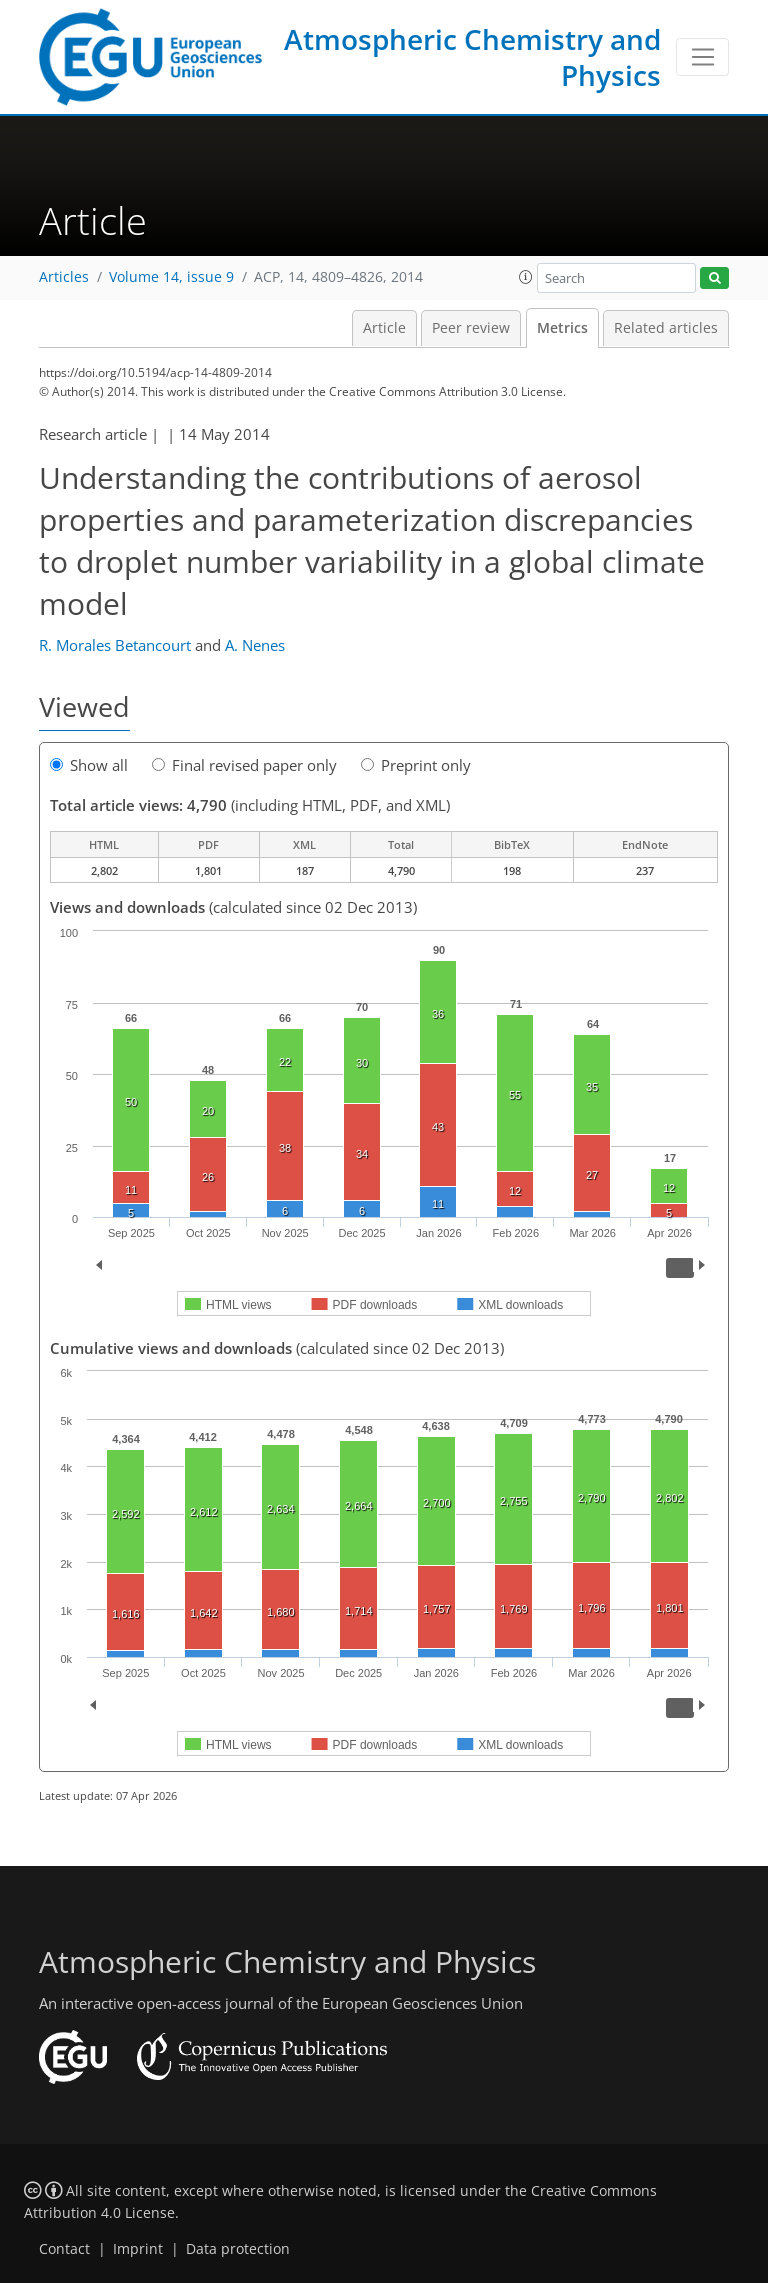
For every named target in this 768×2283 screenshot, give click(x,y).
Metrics (562, 328)
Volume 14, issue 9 (171, 277)
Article (384, 328)
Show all (89, 765)
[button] (526, 277)
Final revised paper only (244, 765)
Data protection (238, 2249)
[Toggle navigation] (702, 57)
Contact (64, 2249)
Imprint (138, 2249)
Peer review (471, 328)
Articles (64, 277)
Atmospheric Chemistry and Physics (472, 57)
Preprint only (416, 765)
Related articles (666, 328)
